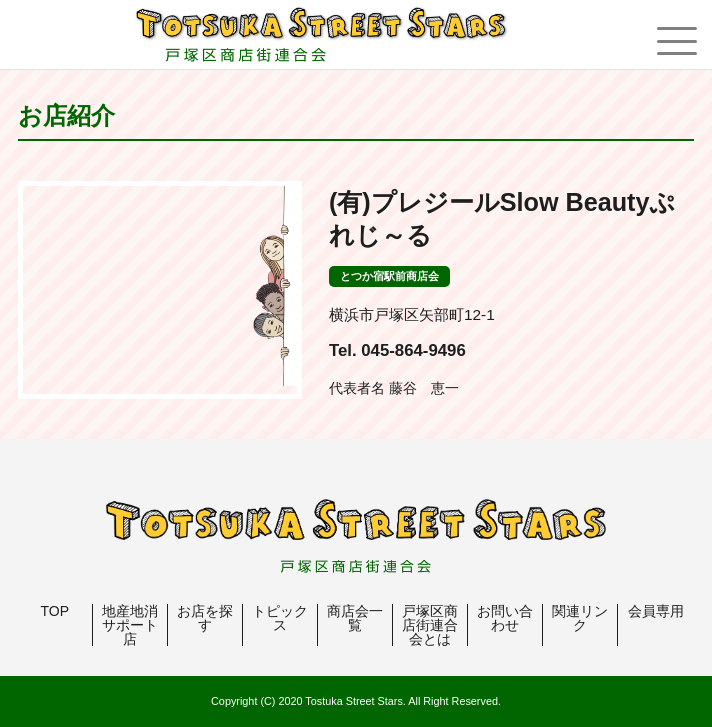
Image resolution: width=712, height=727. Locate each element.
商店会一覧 (355, 618)
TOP (55, 611)
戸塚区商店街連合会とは (430, 625)
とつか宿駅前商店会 (389, 276)
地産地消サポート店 (130, 625)
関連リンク (580, 618)
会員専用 (656, 611)
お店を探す (205, 618)
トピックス (280, 618)
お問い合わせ (505, 618)
